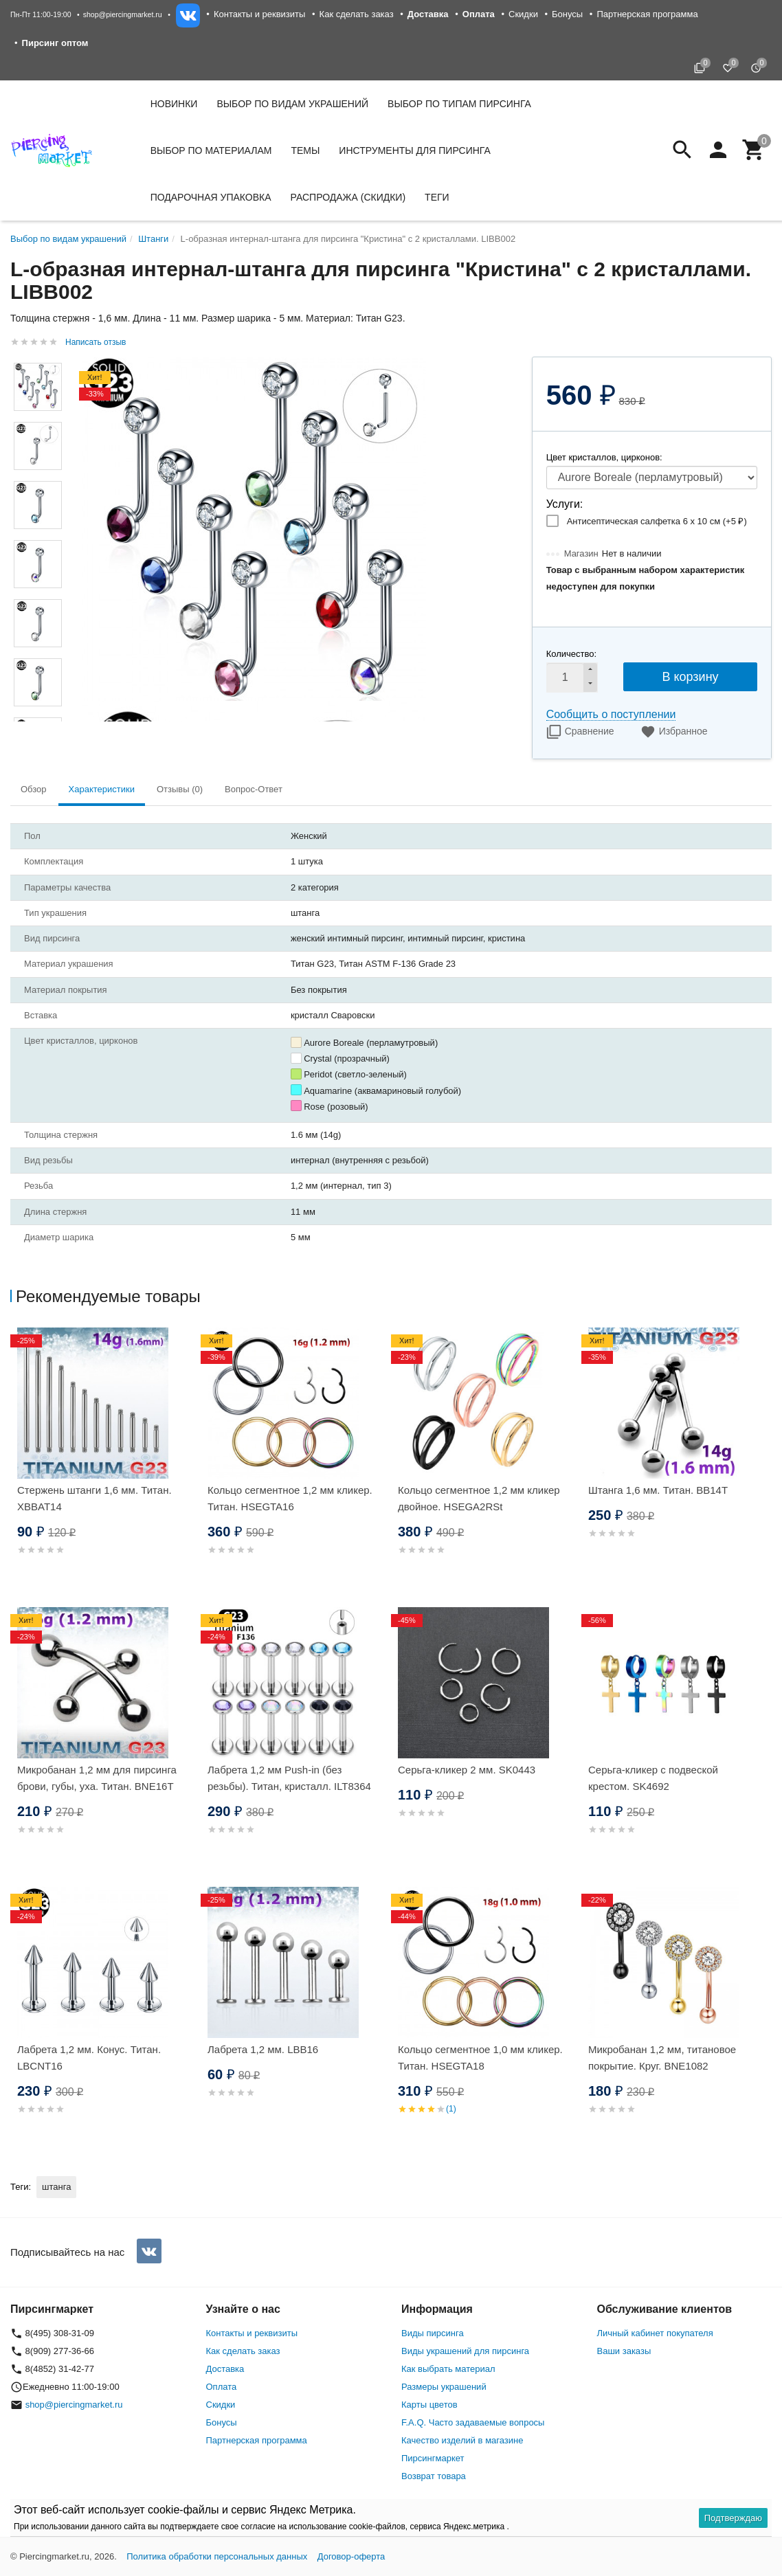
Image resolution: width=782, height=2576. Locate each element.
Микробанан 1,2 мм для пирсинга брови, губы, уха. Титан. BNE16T (97, 1778)
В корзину (690, 677)
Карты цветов (429, 2404)
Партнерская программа (646, 14)
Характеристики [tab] (102, 789)
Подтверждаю (733, 2518)
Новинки (174, 103)
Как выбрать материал (448, 2369)
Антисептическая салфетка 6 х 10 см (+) (657, 521)
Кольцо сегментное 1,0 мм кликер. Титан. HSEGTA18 (480, 2057)
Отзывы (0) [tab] (180, 789)
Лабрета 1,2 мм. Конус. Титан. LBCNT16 (89, 2057)
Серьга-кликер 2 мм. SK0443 (466, 1770)
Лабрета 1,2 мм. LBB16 (263, 2049)
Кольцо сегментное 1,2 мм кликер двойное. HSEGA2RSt (479, 1498)
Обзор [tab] (34, 789)
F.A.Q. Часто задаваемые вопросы (472, 2422)
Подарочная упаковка (210, 197)
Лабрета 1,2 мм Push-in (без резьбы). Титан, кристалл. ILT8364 (289, 1778)
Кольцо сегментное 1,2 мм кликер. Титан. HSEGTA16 (290, 1498)
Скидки (523, 14)
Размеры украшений (444, 2387)
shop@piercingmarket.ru (122, 14)
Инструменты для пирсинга (414, 150)
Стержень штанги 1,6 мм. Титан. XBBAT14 (94, 1498)
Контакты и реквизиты (259, 14)
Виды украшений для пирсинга (465, 2351)
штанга (56, 2187)
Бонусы (567, 14)
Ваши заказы (624, 2351)
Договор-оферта (351, 2556)
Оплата (221, 2387)
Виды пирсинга (432, 2333)
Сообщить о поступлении (611, 714)
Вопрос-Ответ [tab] (253, 789)
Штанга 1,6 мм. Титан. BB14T (658, 1490)
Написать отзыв (95, 342)
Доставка (225, 2369)
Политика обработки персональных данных (216, 2556)
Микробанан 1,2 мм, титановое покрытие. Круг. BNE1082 (662, 2057)
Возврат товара (433, 2476)
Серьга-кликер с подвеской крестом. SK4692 (653, 1778)
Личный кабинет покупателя (655, 2333)
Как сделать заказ (357, 14)
